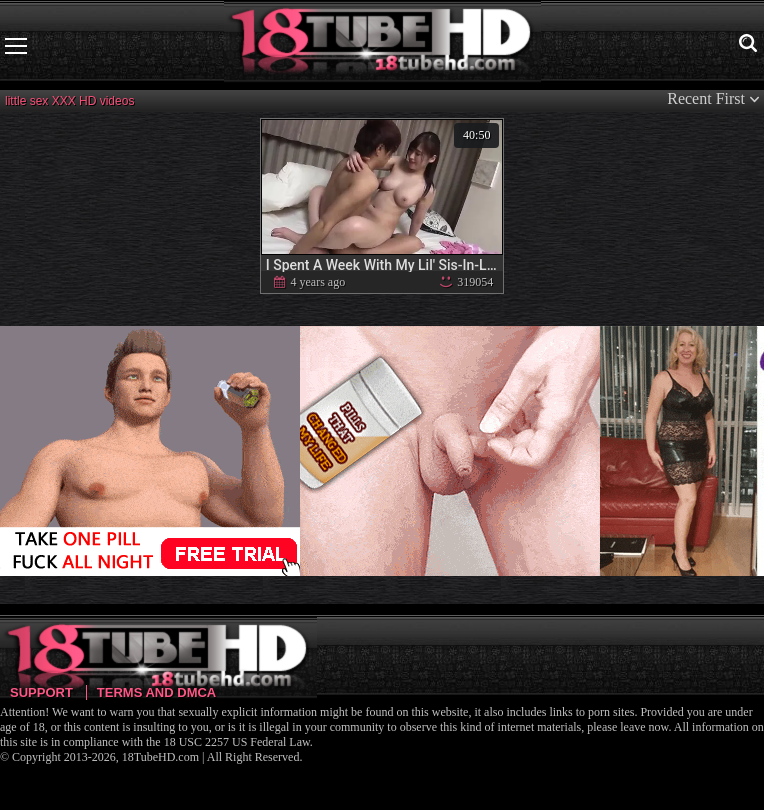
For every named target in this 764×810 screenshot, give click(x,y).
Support (41, 692)
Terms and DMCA (156, 692)
